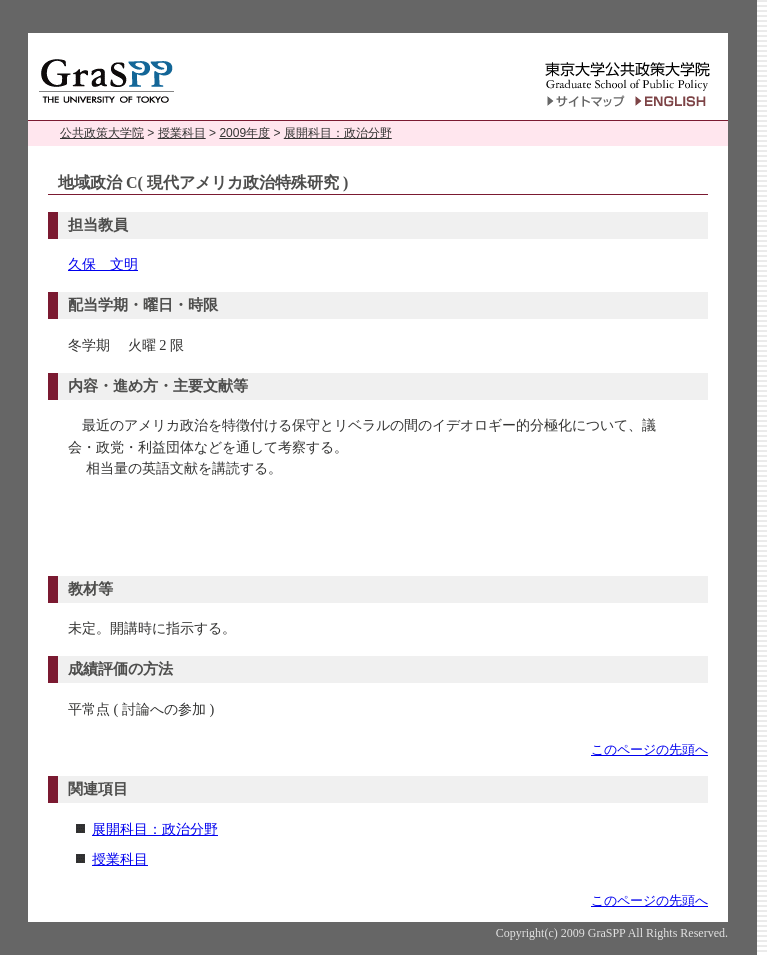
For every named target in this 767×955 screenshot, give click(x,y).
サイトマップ (585, 101)
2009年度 (244, 133)
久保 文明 (103, 264)
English (673, 101)
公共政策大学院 (102, 133)
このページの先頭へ (649, 749)
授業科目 (182, 133)
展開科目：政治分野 (338, 133)
